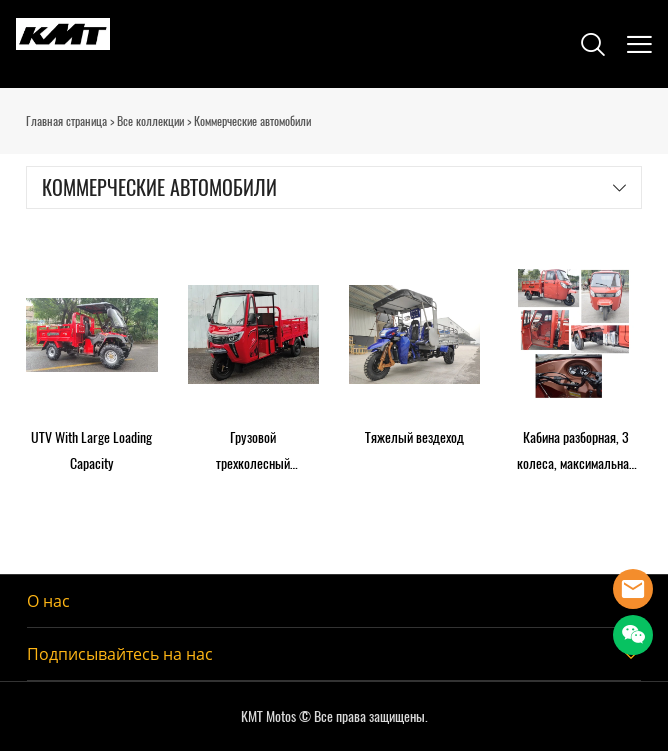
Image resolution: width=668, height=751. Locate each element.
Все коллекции (150, 121)
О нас (48, 601)
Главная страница (66, 121)
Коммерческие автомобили (252, 121)
